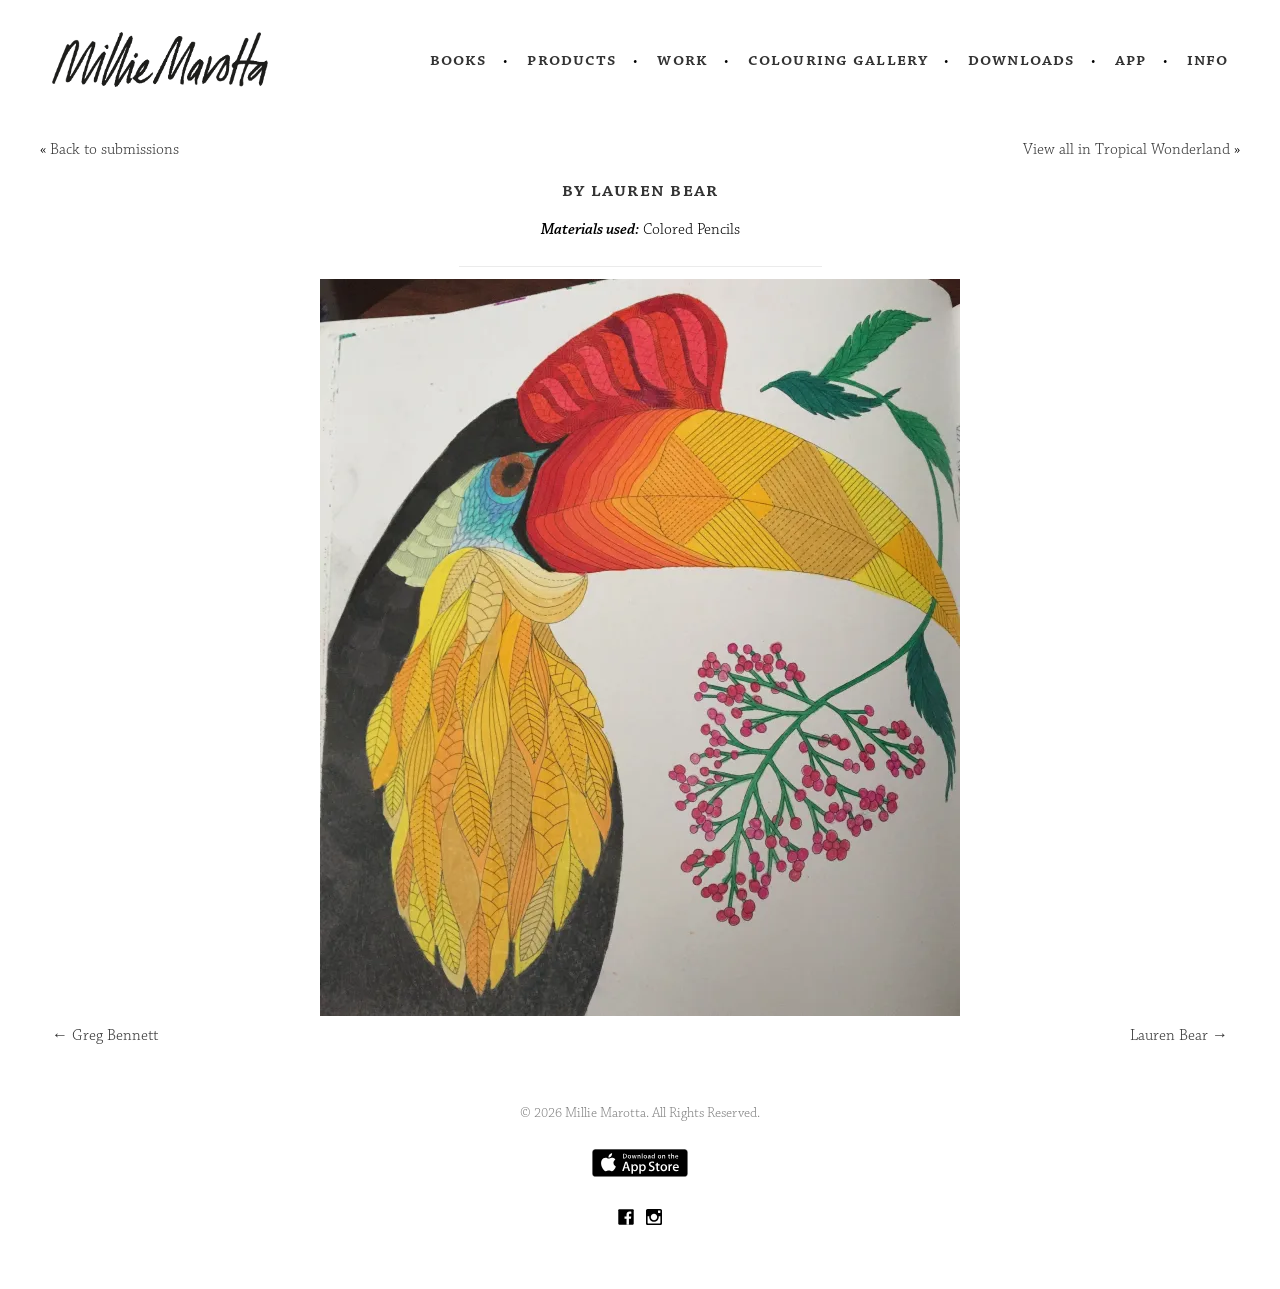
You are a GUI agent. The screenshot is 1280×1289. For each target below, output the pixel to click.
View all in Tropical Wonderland (1126, 149)
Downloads (1021, 60)
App (1130, 60)
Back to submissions (114, 149)
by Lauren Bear (640, 190)
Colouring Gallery (838, 60)
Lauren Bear (1179, 1035)
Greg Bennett (105, 1035)
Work (682, 60)
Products (572, 60)
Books (459, 60)
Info (1208, 60)
